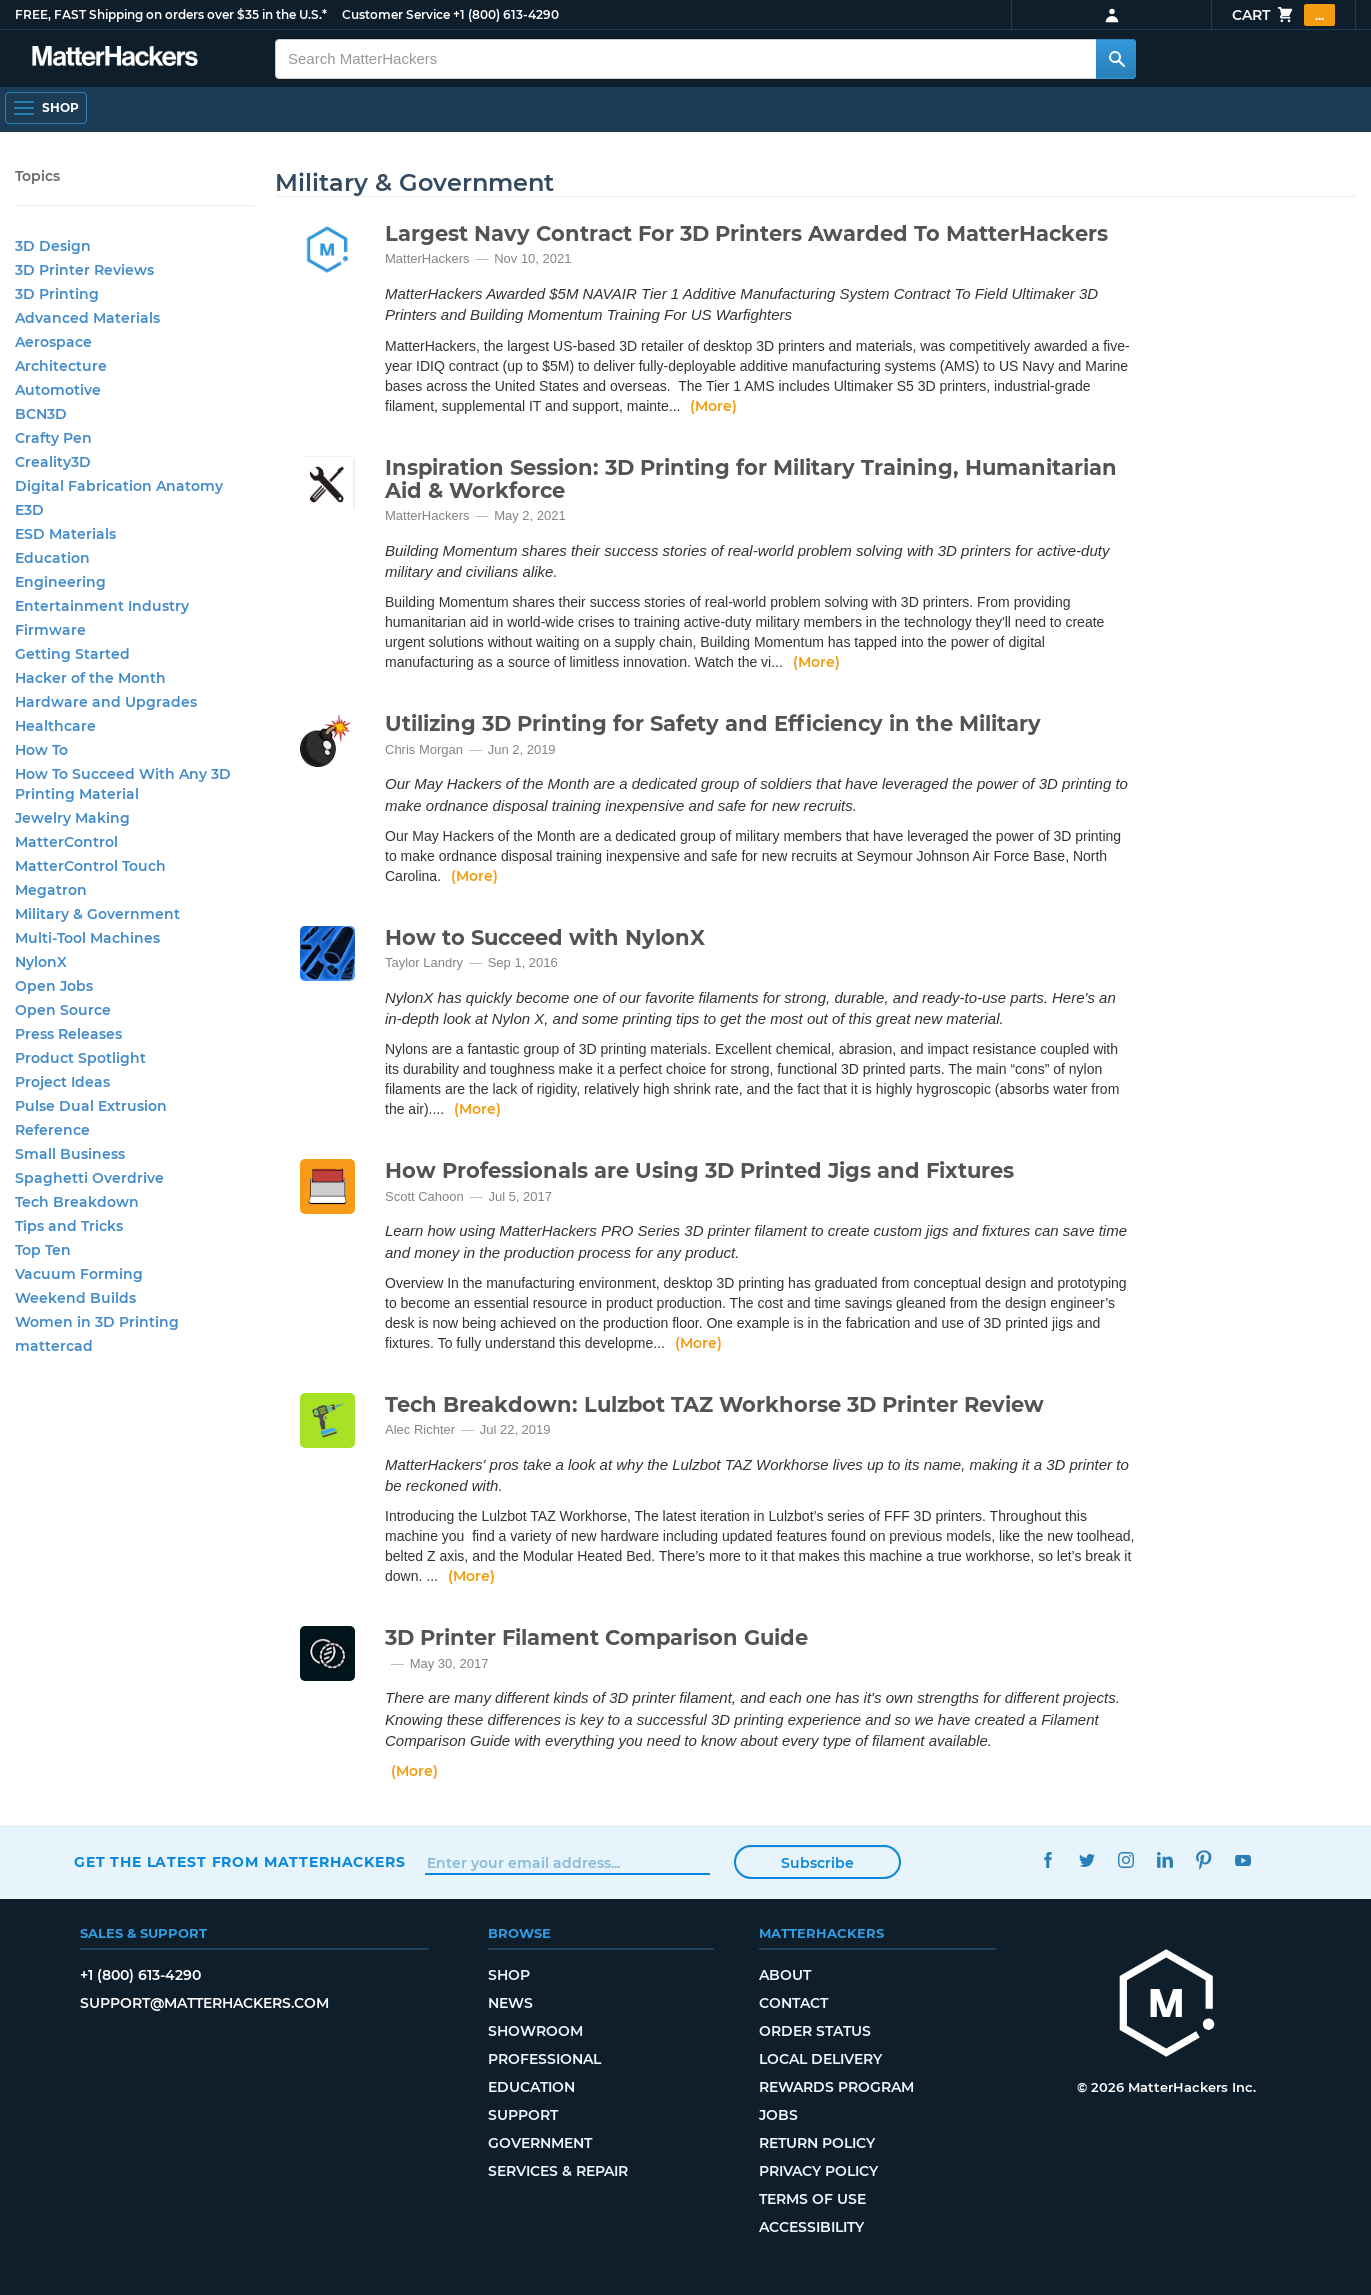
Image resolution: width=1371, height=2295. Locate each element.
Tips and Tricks (69, 1226)
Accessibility (811, 2227)
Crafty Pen (53, 438)
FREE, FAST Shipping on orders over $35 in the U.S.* (171, 14)
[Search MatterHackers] (1116, 59)
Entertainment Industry (102, 606)
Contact (793, 2003)
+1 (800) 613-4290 (506, 14)
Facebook (1048, 1859)
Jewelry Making (72, 818)
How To (41, 750)
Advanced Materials (87, 318)
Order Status (815, 2031)
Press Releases (68, 1034)
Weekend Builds (75, 1298)
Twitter (1087, 1859)
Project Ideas (62, 1082)
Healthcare (55, 726)
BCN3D (41, 414)
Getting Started (72, 654)
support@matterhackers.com (204, 2003)
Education (52, 558)
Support (523, 2115)
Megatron (51, 890)
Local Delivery (820, 2059)
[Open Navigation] (46, 108)
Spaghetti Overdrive (89, 1178)
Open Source (63, 1010)
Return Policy (817, 2143)
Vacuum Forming (79, 1274)
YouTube (1243, 1859)
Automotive (58, 390)
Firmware (50, 630)
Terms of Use (812, 2199)
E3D (29, 510)
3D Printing (57, 294)
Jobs (778, 2115)
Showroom (535, 2031)
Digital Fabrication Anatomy (119, 486)
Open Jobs (54, 986)
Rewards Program (836, 2087)
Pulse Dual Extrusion (91, 1106)
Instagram (1126, 1859)
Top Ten (43, 1250)
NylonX (41, 962)
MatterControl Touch (90, 866)
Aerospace (53, 342)
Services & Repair (558, 2171)
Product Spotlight (80, 1058)
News (510, 2003)
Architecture (61, 366)
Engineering (60, 582)
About (785, 1975)
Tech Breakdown (77, 1202)
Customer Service (396, 14)
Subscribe (817, 1863)
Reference (52, 1130)
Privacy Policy (818, 2171)
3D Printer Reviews (84, 270)
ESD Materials (65, 534)
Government (540, 2143)
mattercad (54, 1346)
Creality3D (53, 462)
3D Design (53, 246)
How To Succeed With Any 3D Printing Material (123, 784)
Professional (544, 2059)
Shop (509, 1975)
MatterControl (66, 842)
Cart (1283, 15)
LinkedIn (1165, 1859)
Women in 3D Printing (97, 1322)
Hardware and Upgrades (106, 702)
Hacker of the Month (90, 678)
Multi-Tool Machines (87, 938)
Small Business (70, 1154)
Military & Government (97, 914)
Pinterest (1204, 1859)
